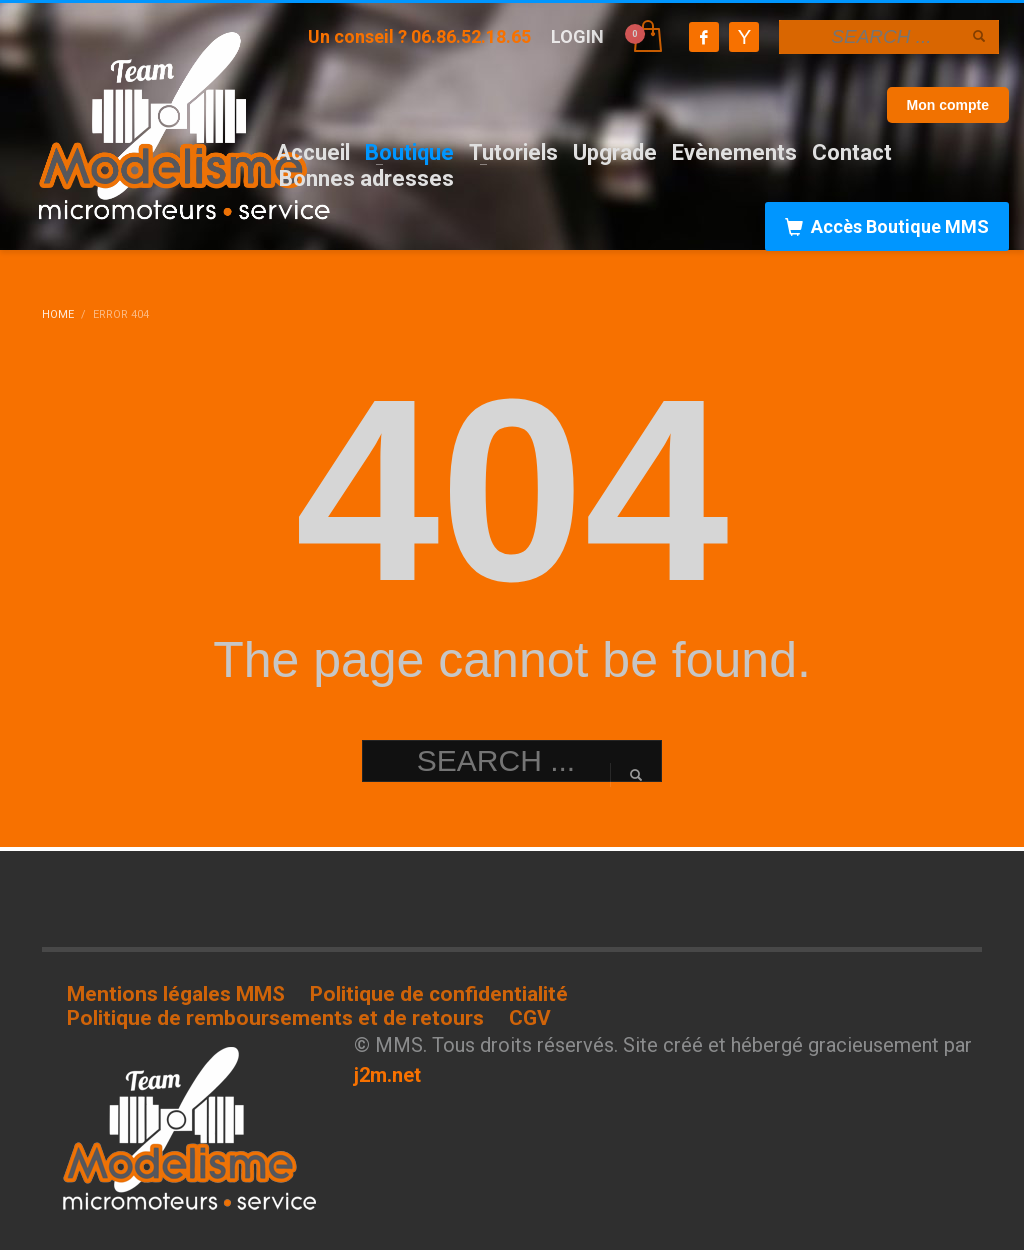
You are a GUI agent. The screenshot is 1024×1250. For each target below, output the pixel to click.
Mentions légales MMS (176, 994)
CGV (530, 1018)
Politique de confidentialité (439, 994)
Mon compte (948, 105)
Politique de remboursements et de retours (275, 1018)
